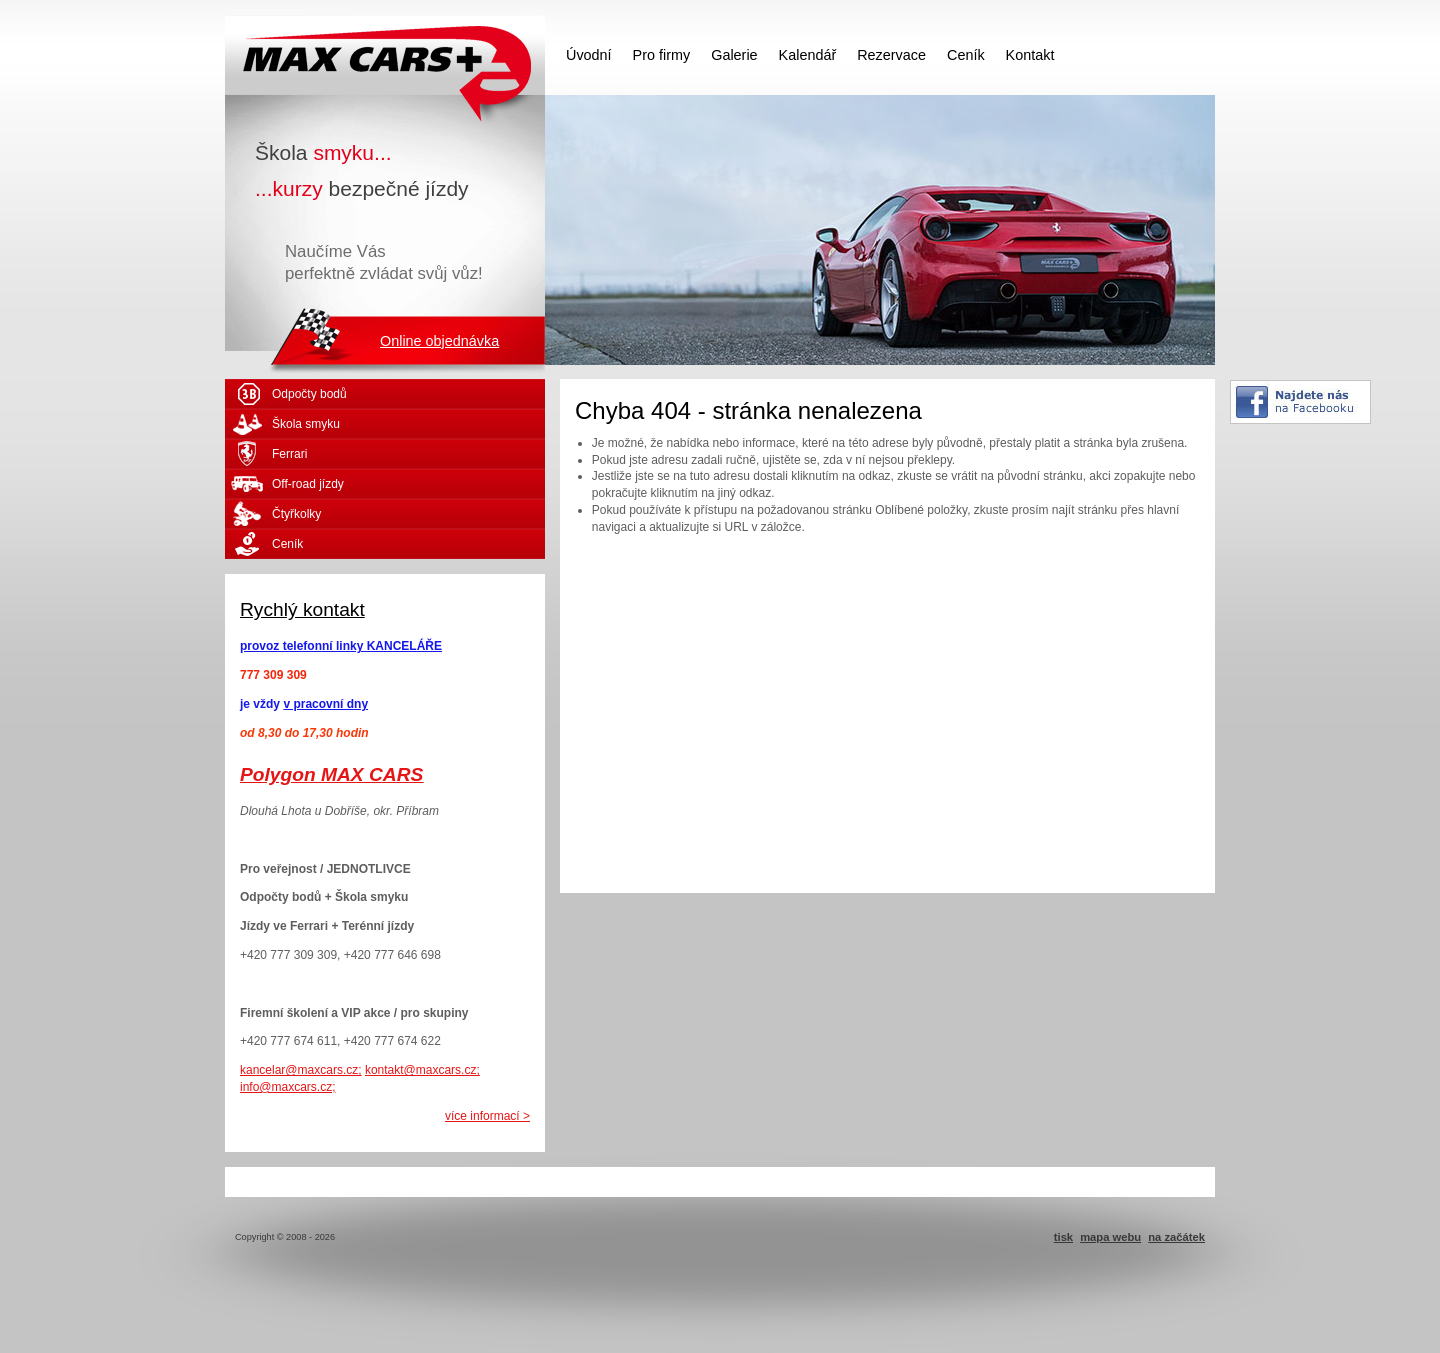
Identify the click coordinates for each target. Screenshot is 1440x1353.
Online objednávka (439, 341)
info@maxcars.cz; (288, 1087)
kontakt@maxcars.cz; (422, 1070)
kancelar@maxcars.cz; (301, 1070)
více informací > (487, 1116)
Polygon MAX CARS (331, 774)
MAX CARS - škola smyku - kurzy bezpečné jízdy (385, 55)
